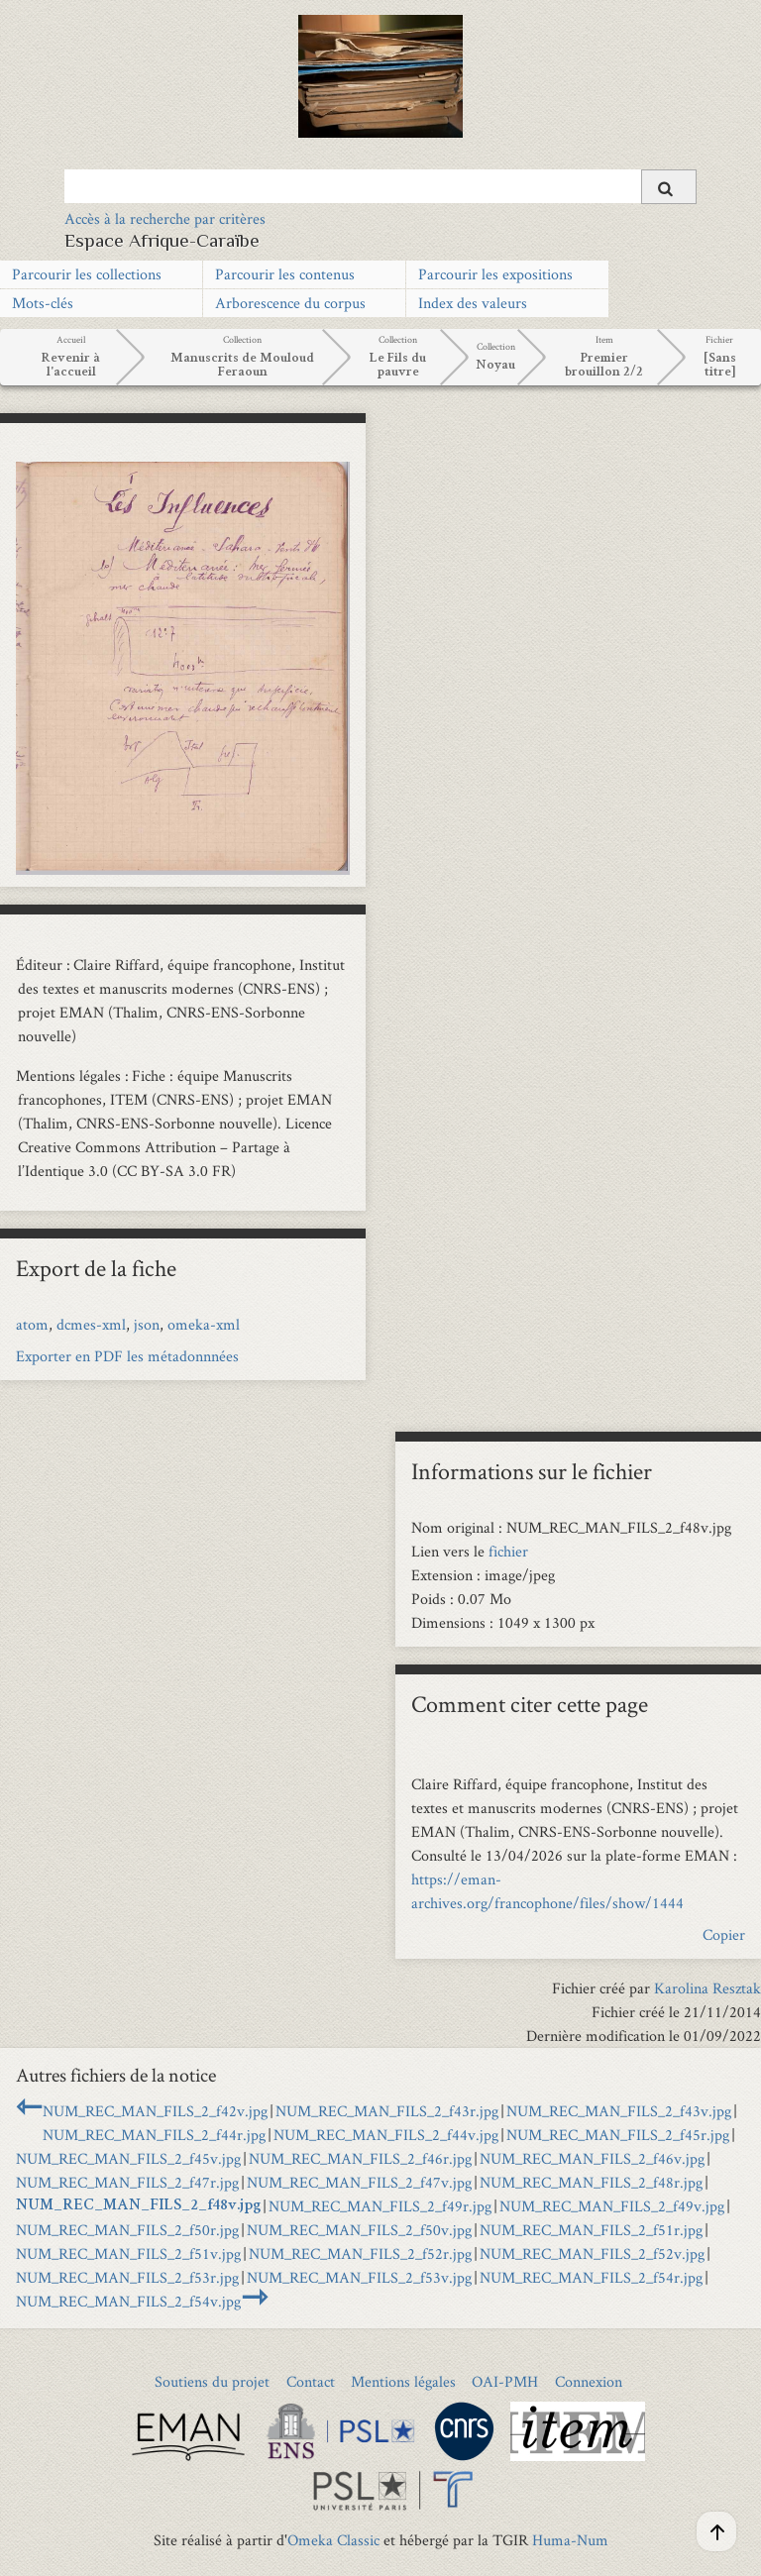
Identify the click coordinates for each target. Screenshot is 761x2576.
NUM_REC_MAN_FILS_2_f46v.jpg (592, 2158)
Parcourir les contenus (285, 274)
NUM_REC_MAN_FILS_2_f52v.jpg (592, 2253)
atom (32, 1324)
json (147, 1324)
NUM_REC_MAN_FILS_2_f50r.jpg (127, 2229)
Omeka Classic (333, 2539)
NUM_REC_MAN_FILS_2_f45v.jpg (128, 2158)
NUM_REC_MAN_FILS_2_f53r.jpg (127, 2277)
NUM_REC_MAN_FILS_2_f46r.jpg (360, 2158)
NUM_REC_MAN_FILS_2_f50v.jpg (359, 2229)
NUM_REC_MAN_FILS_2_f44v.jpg (385, 2134)
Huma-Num (570, 2539)
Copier (724, 1934)
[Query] (380, 186)
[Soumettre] (669, 186)
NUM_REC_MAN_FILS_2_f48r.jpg (591, 2182)
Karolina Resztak (707, 1988)
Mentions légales (403, 2381)
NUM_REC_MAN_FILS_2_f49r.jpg (380, 2206)
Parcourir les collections (87, 274)
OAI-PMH (505, 2381)
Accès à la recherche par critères (165, 218)
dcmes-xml (91, 1324)
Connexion (588, 2381)
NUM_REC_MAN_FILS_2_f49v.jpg (611, 2206)
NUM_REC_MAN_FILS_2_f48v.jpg (138, 2206)
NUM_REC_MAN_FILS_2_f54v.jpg (128, 2301)
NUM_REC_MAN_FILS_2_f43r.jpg (386, 2110)
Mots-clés (42, 302)
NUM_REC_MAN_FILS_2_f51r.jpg (591, 2229)
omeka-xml (203, 1324)
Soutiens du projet (212, 2381)
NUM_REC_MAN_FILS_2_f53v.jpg (359, 2277)
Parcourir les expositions (495, 274)
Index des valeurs (472, 302)
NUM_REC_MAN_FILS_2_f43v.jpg (618, 2110)
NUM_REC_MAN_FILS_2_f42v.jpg (155, 2110)
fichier (508, 1551)
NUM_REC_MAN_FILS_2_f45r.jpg (617, 2134)
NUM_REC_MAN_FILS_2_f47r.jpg (127, 2182)
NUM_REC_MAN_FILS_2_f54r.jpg (591, 2277)
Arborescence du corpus (290, 302)
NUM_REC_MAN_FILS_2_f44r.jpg (154, 2134)
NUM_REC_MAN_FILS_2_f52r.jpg (360, 2253)
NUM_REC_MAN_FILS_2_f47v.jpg (359, 2182)
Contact (310, 2381)
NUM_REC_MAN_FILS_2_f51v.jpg (128, 2253)
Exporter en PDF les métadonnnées (127, 1355)
